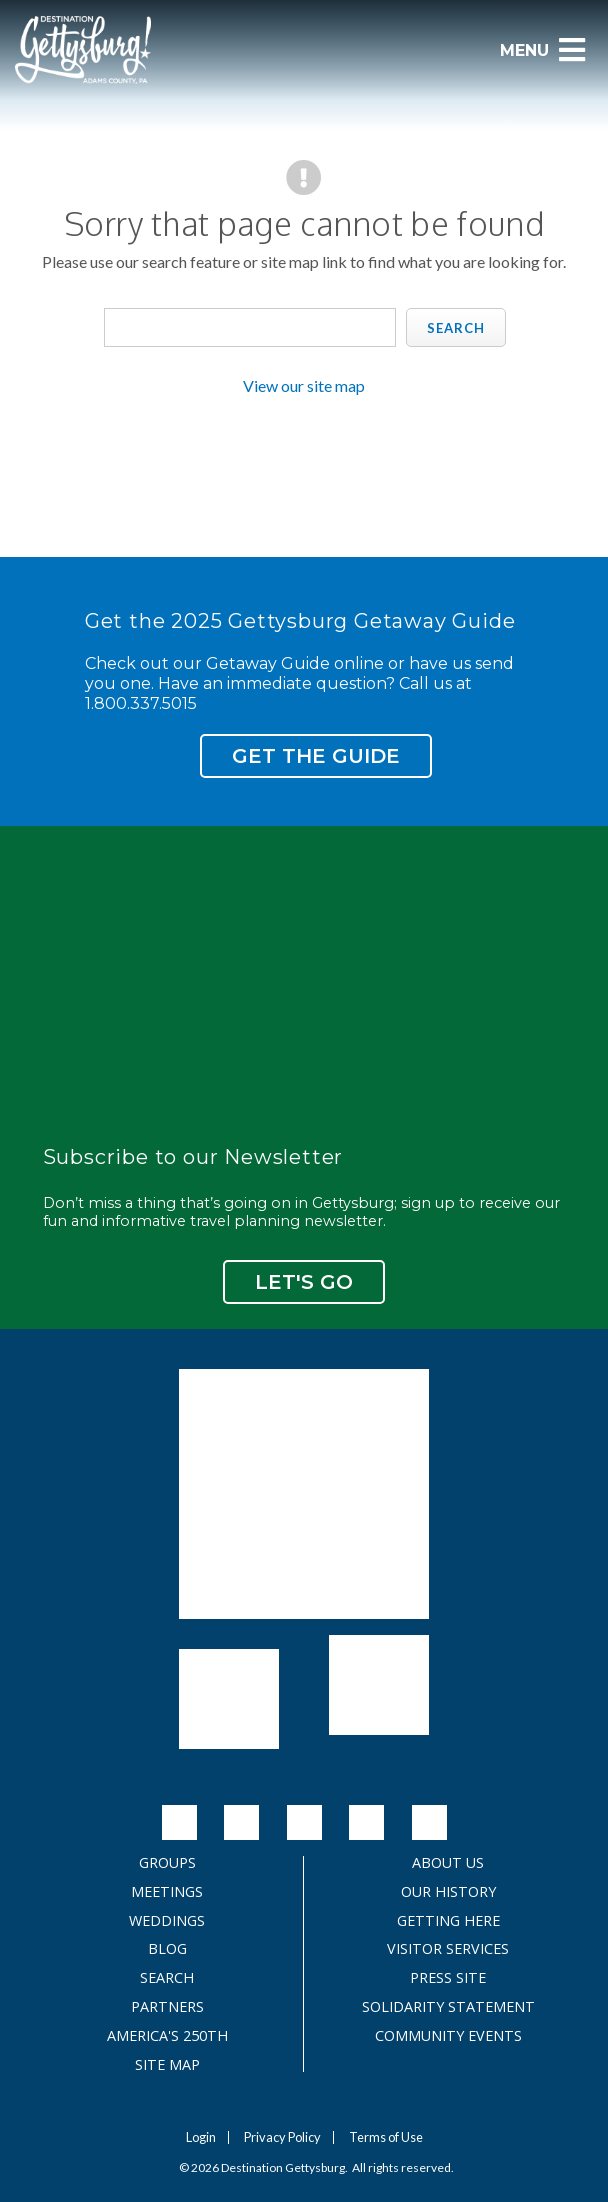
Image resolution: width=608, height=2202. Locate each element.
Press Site (448, 1978)
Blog (167, 1949)
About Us (448, 1863)
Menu (543, 50)
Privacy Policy (282, 2137)
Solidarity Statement (448, 2007)
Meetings (167, 1892)
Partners (167, 2007)
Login (201, 2137)
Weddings (167, 1921)
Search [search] (456, 328)
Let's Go (304, 1282)
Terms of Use (386, 2137)
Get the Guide (316, 756)
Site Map (167, 2065)
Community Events (448, 2036)
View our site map (304, 385)
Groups (167, 1863)
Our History (448, 1892)
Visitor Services (448, 1949)
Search (167, 1978)
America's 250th (167, 2036)
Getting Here (448, 1921)
